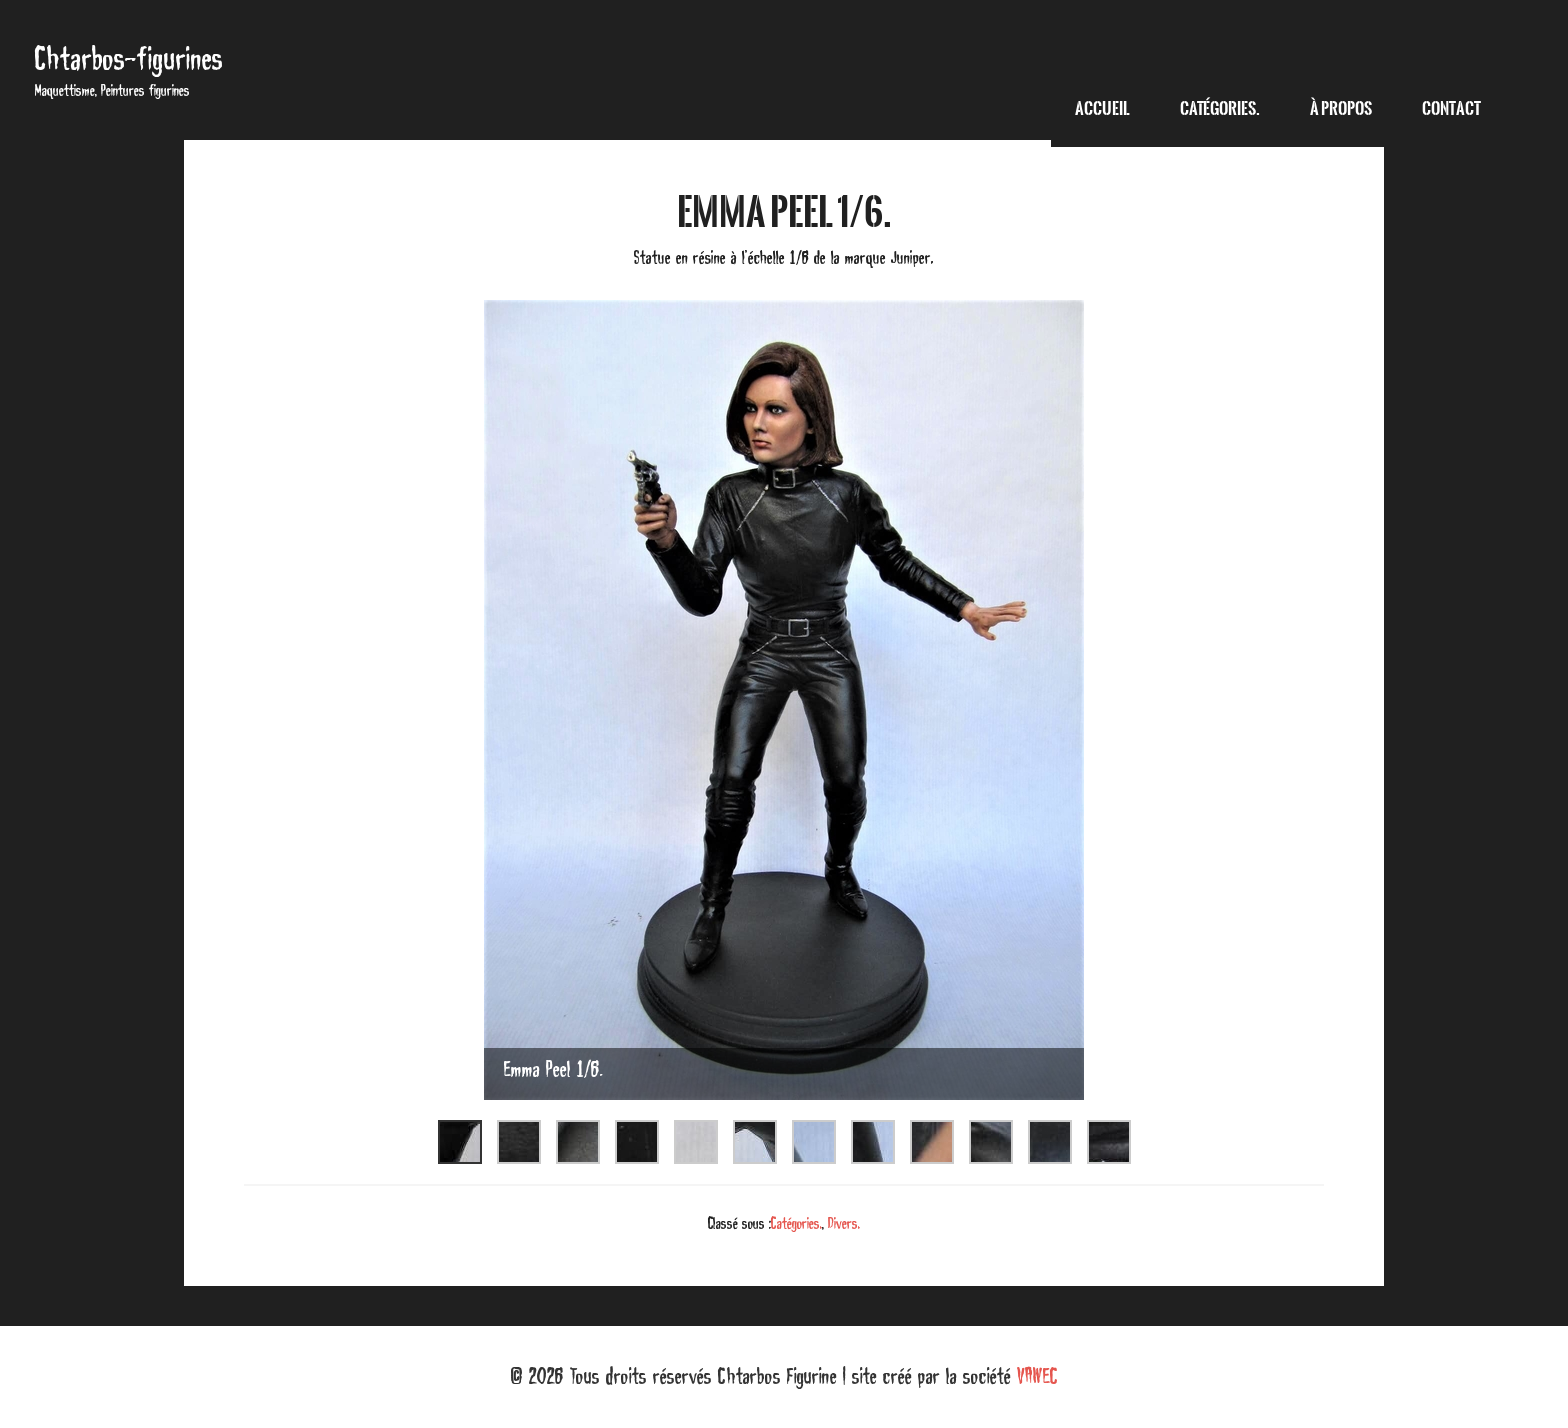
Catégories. (796, 1223)
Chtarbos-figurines (129, 58)
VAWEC (1037, 1376)
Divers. (844, 1223)
